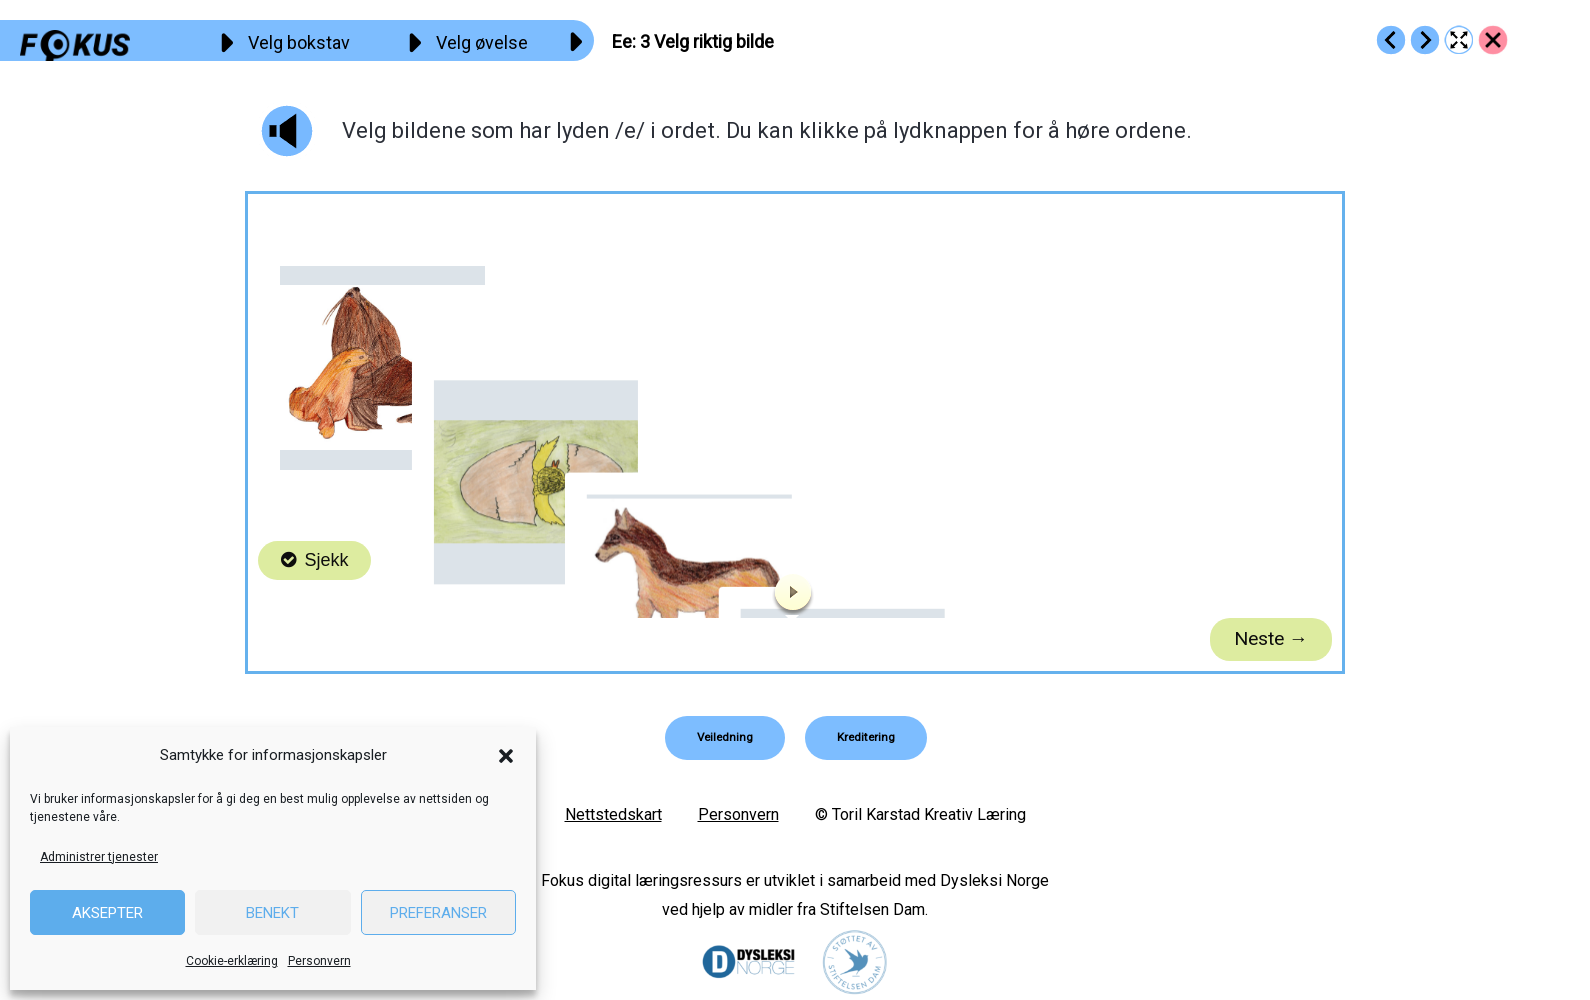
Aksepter (107, 913)
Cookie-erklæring (232, 961)
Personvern (319, 961)
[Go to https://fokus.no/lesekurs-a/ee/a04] (1425, 40)
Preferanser (438, 913)
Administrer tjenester (99, 857)
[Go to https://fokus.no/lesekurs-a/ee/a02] (1391, 40)
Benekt (272, 913)
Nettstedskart (613, 814)
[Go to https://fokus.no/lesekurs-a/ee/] (1493, 40)
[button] (506, 756)
